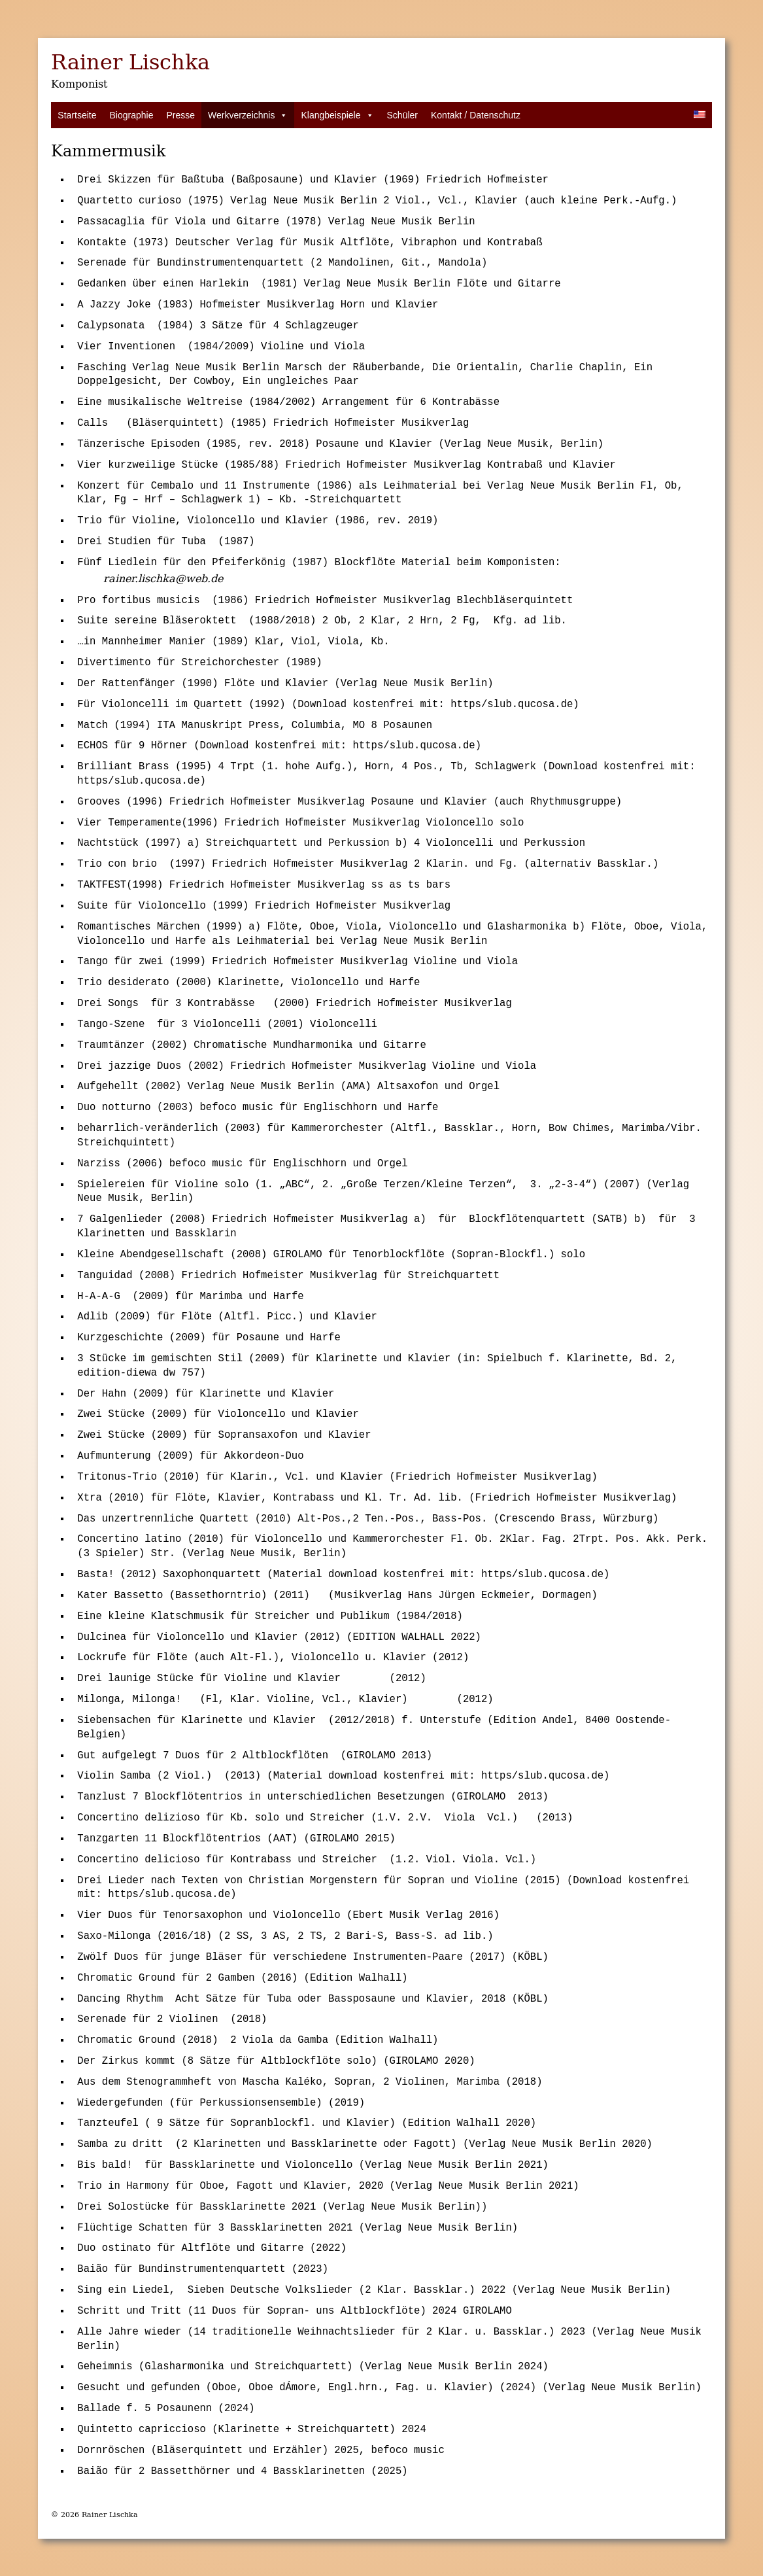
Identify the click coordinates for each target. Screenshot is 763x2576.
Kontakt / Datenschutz (475, 115)
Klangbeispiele (337, 115)
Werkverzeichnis (248, 115)
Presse (180, 115)
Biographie (131, 115)
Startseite (77, 115)
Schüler (402, 115)
